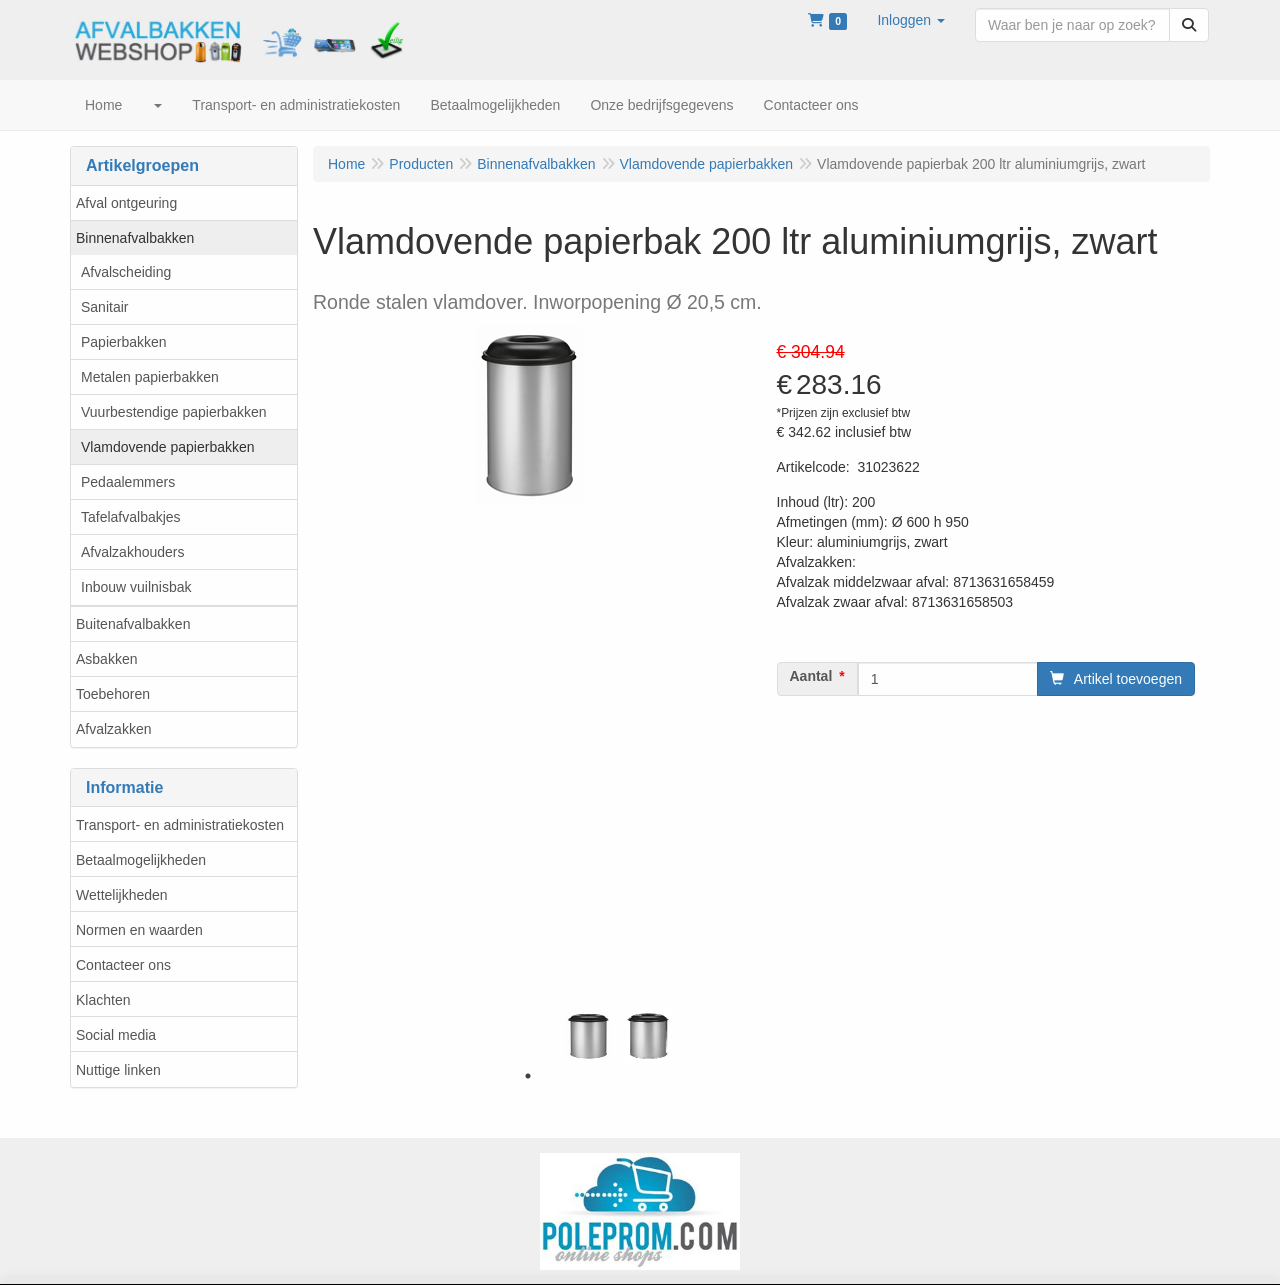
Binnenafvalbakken (135, 238)
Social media (116, 1035)
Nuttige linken (118, 1070)
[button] (911, 20)
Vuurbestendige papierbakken (174, 412)
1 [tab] (528, 1076)
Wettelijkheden (122, 895)
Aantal (811, 676)
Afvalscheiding (126, 272)
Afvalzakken (113, 729)
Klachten (103, 1000)
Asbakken (106, 659)
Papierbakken (124, 342)
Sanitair (104, 307)
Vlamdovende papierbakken (168, 447)
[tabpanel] (588, 1036)
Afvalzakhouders (133, 552)
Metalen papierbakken (150, 377)
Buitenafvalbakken (133, 624)
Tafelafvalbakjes (131, 517)
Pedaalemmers (128, 482)
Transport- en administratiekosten (180, 825)
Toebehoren (113, 694)
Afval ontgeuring (126, 203)
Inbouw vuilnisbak (136, 587)
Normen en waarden (139, 930)
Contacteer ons (123, 965)
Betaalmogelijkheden (141, 860)
